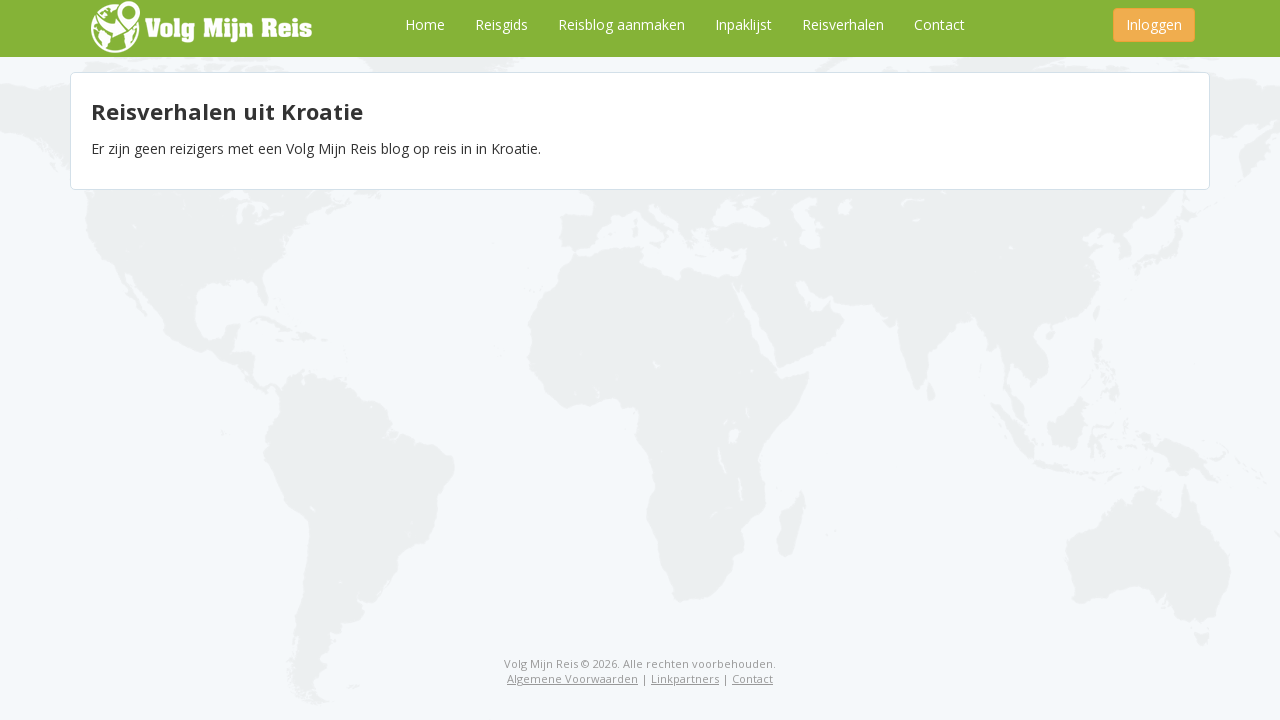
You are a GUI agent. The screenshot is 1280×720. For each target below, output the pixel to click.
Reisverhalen (843, 24)
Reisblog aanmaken (621, 24)
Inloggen (1154, 24)
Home (425, 24)
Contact (939, 24)
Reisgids (501, 24)
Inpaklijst (743, 24)
